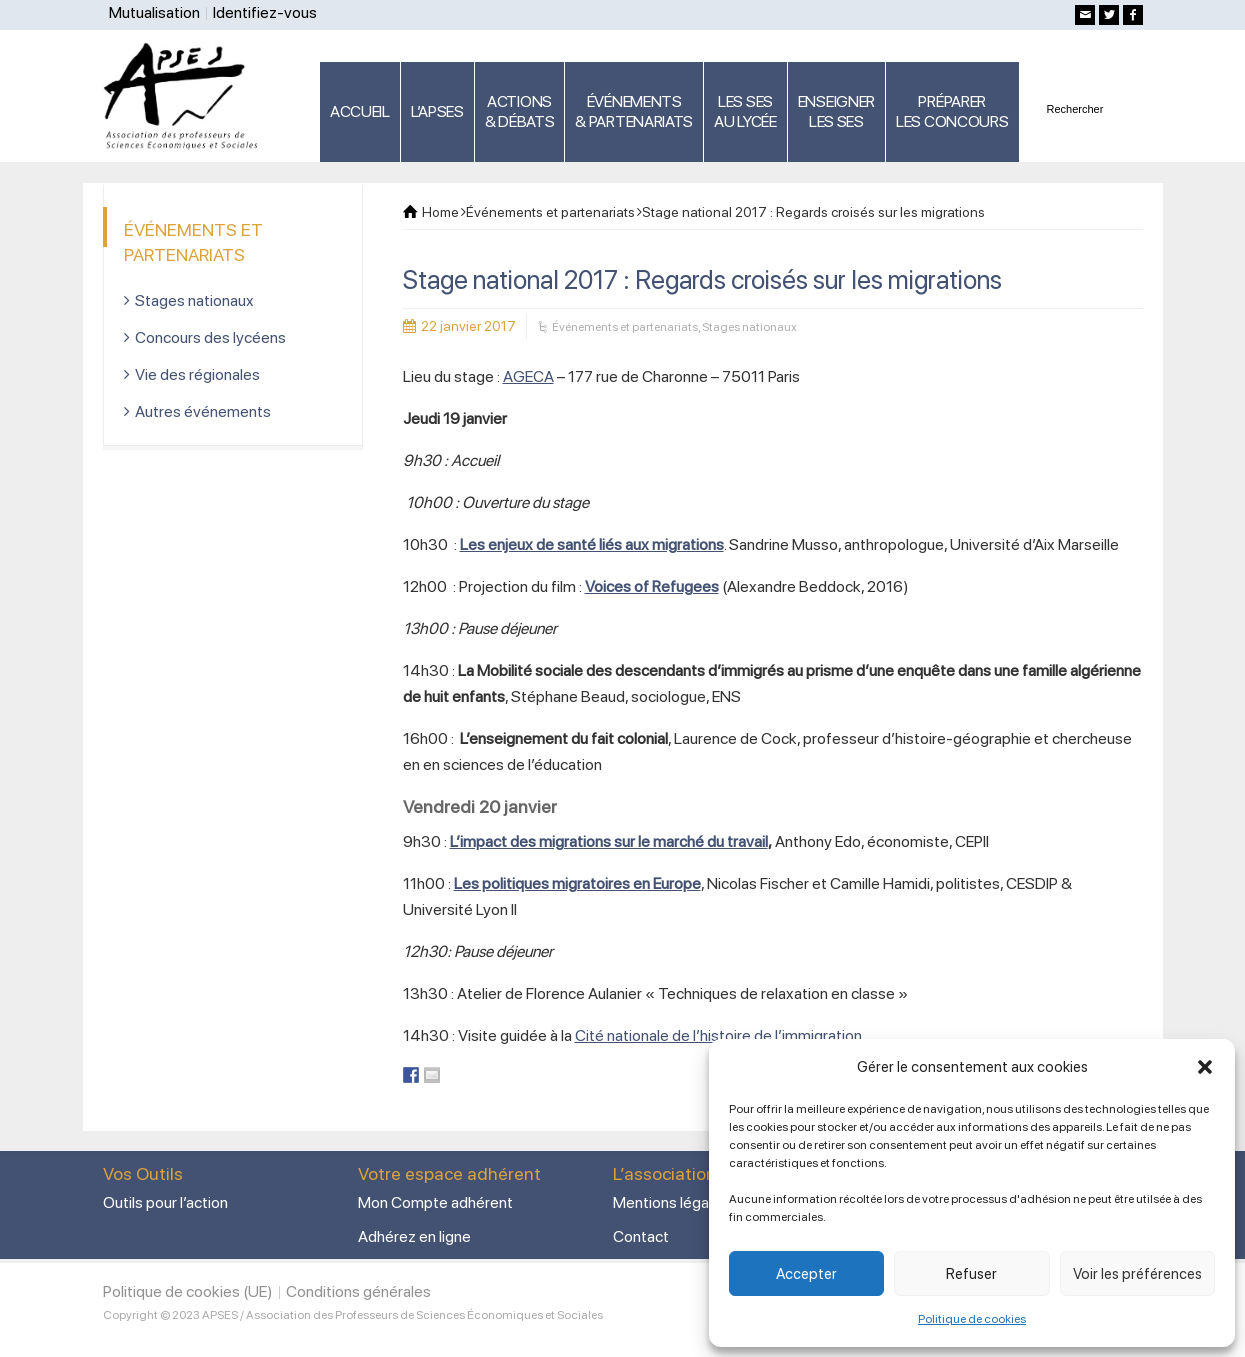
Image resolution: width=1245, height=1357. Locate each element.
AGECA (528, 376)
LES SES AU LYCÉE (745, 111)
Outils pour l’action (165, 1202)
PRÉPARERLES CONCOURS (952, 111)
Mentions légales (671, 1202)
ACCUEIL (360, 111)
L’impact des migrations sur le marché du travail (609, 841)
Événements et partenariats (625, 327)
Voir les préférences (1137, 1274)
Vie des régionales (197, 374)
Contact (641, 1236)
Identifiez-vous (265, 12)
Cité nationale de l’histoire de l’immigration (718, 1035)
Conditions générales (358, 1291)
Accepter (806, 1274)
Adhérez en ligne (414, 1236)
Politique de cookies (972, 1319)
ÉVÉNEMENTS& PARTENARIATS (634, 111)
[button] (1205, 1067)
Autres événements (203, 411)
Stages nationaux (749, 327)
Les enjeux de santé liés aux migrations (592, 544)
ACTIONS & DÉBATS (520, 111)
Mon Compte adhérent (435, 1202)
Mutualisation (154, 12)
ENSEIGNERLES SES (836, 111)
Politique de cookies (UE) (188, 1291)
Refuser (971, 1274)
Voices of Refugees (652, 586)
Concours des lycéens (210, 337)
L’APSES (437, 111)
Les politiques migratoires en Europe (577, 883)
